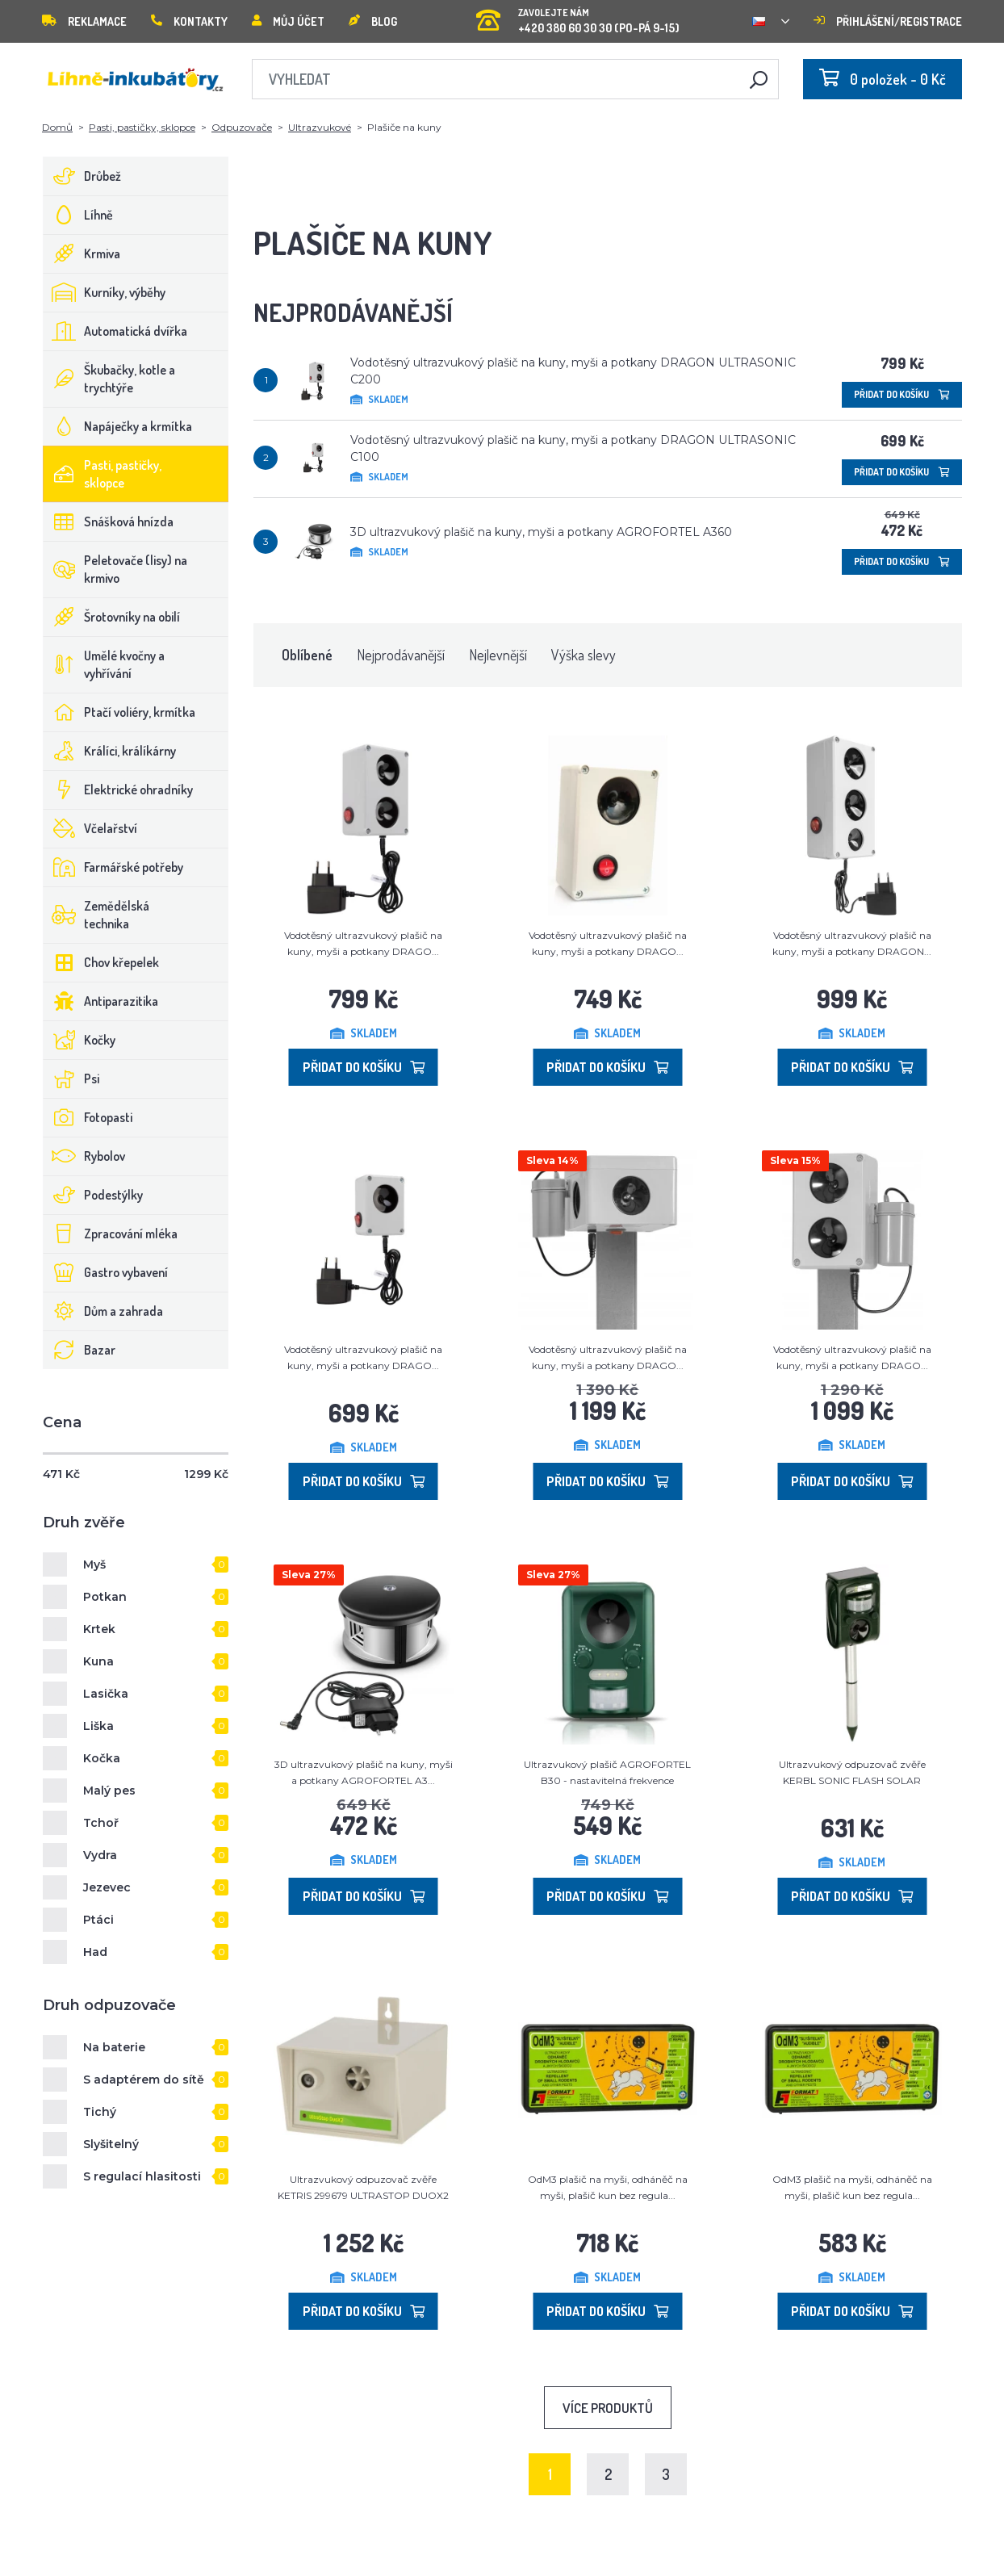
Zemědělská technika (96, 915)
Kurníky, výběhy (104, 292)
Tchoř (101, 1823)
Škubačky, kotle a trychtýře (109, 379)
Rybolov (84, 1156)
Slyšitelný (111, 2144)
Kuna (98, 1661)
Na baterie (114, 2047)
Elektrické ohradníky (118, 789)
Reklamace (84, 21)
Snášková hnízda (109, 521)
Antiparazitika (101, 1001)
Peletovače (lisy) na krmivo (115, 569)
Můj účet (288, 21)
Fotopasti (88, 1117)
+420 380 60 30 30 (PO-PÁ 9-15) (578, 15)
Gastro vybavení (106, 1272)
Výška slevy (583, 655)
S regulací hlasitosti (142, 2176)
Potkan (105, 1597)
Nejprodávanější (401, 655)
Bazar (79, 1350)
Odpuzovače (241, 127)
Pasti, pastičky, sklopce (142, 127)
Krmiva (82, 253)
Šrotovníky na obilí (112, 617)
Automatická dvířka (115, 331)
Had (95, 1952)
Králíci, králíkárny (110, 751)
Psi (71, 1078)
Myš (94, 1564)
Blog (373, 21)
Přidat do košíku (902, 394)
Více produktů (608, 2407)
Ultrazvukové (319, 127)
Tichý (99, 2112)
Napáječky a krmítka (118, 426)
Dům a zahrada (103, 1311)
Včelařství (90, 828)
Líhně (78, 215)
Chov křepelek (101, 962)
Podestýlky (93, 1195)
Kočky (79, 1040)
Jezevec (107, 1887)
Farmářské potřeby (113, 867)
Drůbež (82, 176)
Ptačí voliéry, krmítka (119, 712)
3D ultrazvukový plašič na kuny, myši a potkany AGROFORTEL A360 (541, 532)
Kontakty (189, 21)
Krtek (99, 1629)
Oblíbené (307, 655)
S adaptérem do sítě (143, 2079)
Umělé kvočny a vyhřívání (104, 664)
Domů (57, 127)
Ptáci (98, 1919)
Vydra (100, 1855)
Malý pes (109, 1790)
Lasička (105, 1693)
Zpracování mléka (111, 1233)
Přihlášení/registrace (888, 21)
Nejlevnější (498, 655)
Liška (98, 1726)
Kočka (101, 1758)
